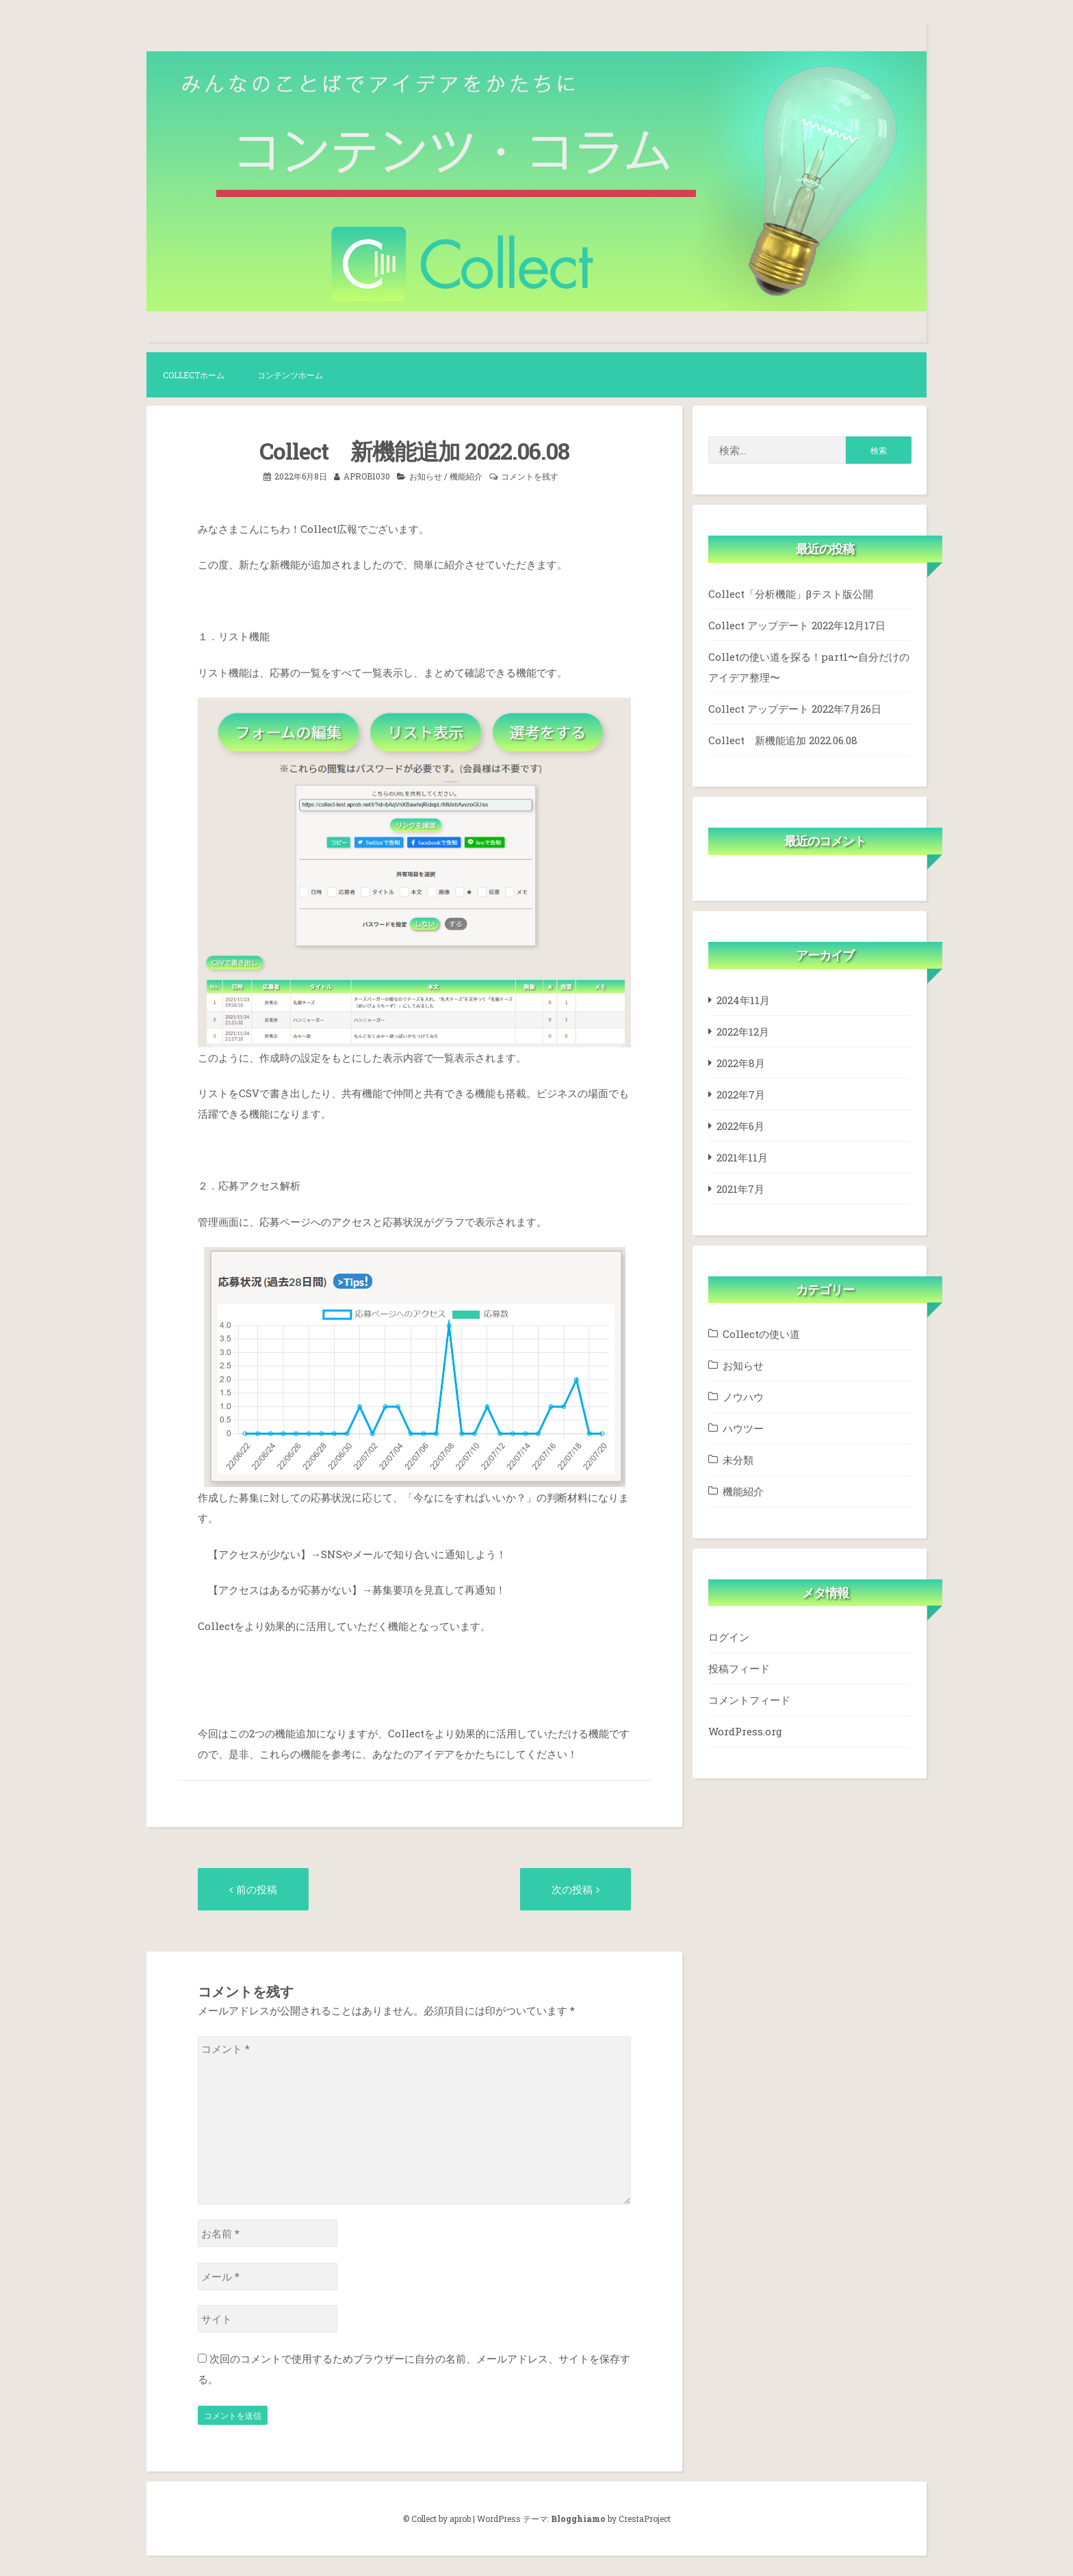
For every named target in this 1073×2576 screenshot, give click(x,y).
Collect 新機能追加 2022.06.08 (782, 740)
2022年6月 (740, 1126)
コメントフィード (749, 1700)
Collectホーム (193, 374)
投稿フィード (739, 1668)
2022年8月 (740, 1063)
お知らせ (425, 476)
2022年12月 (742, 1031)
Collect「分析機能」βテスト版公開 (790, 594)
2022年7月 (740, 1094)
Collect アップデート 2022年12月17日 (796, 625)
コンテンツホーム (290, 374)
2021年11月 (742, 1157)
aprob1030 (367, 476)
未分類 (738, 1460)
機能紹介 (466, 476)
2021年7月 (740, 1189)
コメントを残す (529, 476)
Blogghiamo (578, 2518)
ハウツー (743, 1428)
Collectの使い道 (761, 1334)
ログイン (728, 1637)
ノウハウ (743, 1397)
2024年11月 (743, 1000)
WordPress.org (745, 1731)
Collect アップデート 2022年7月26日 (794, 708)
